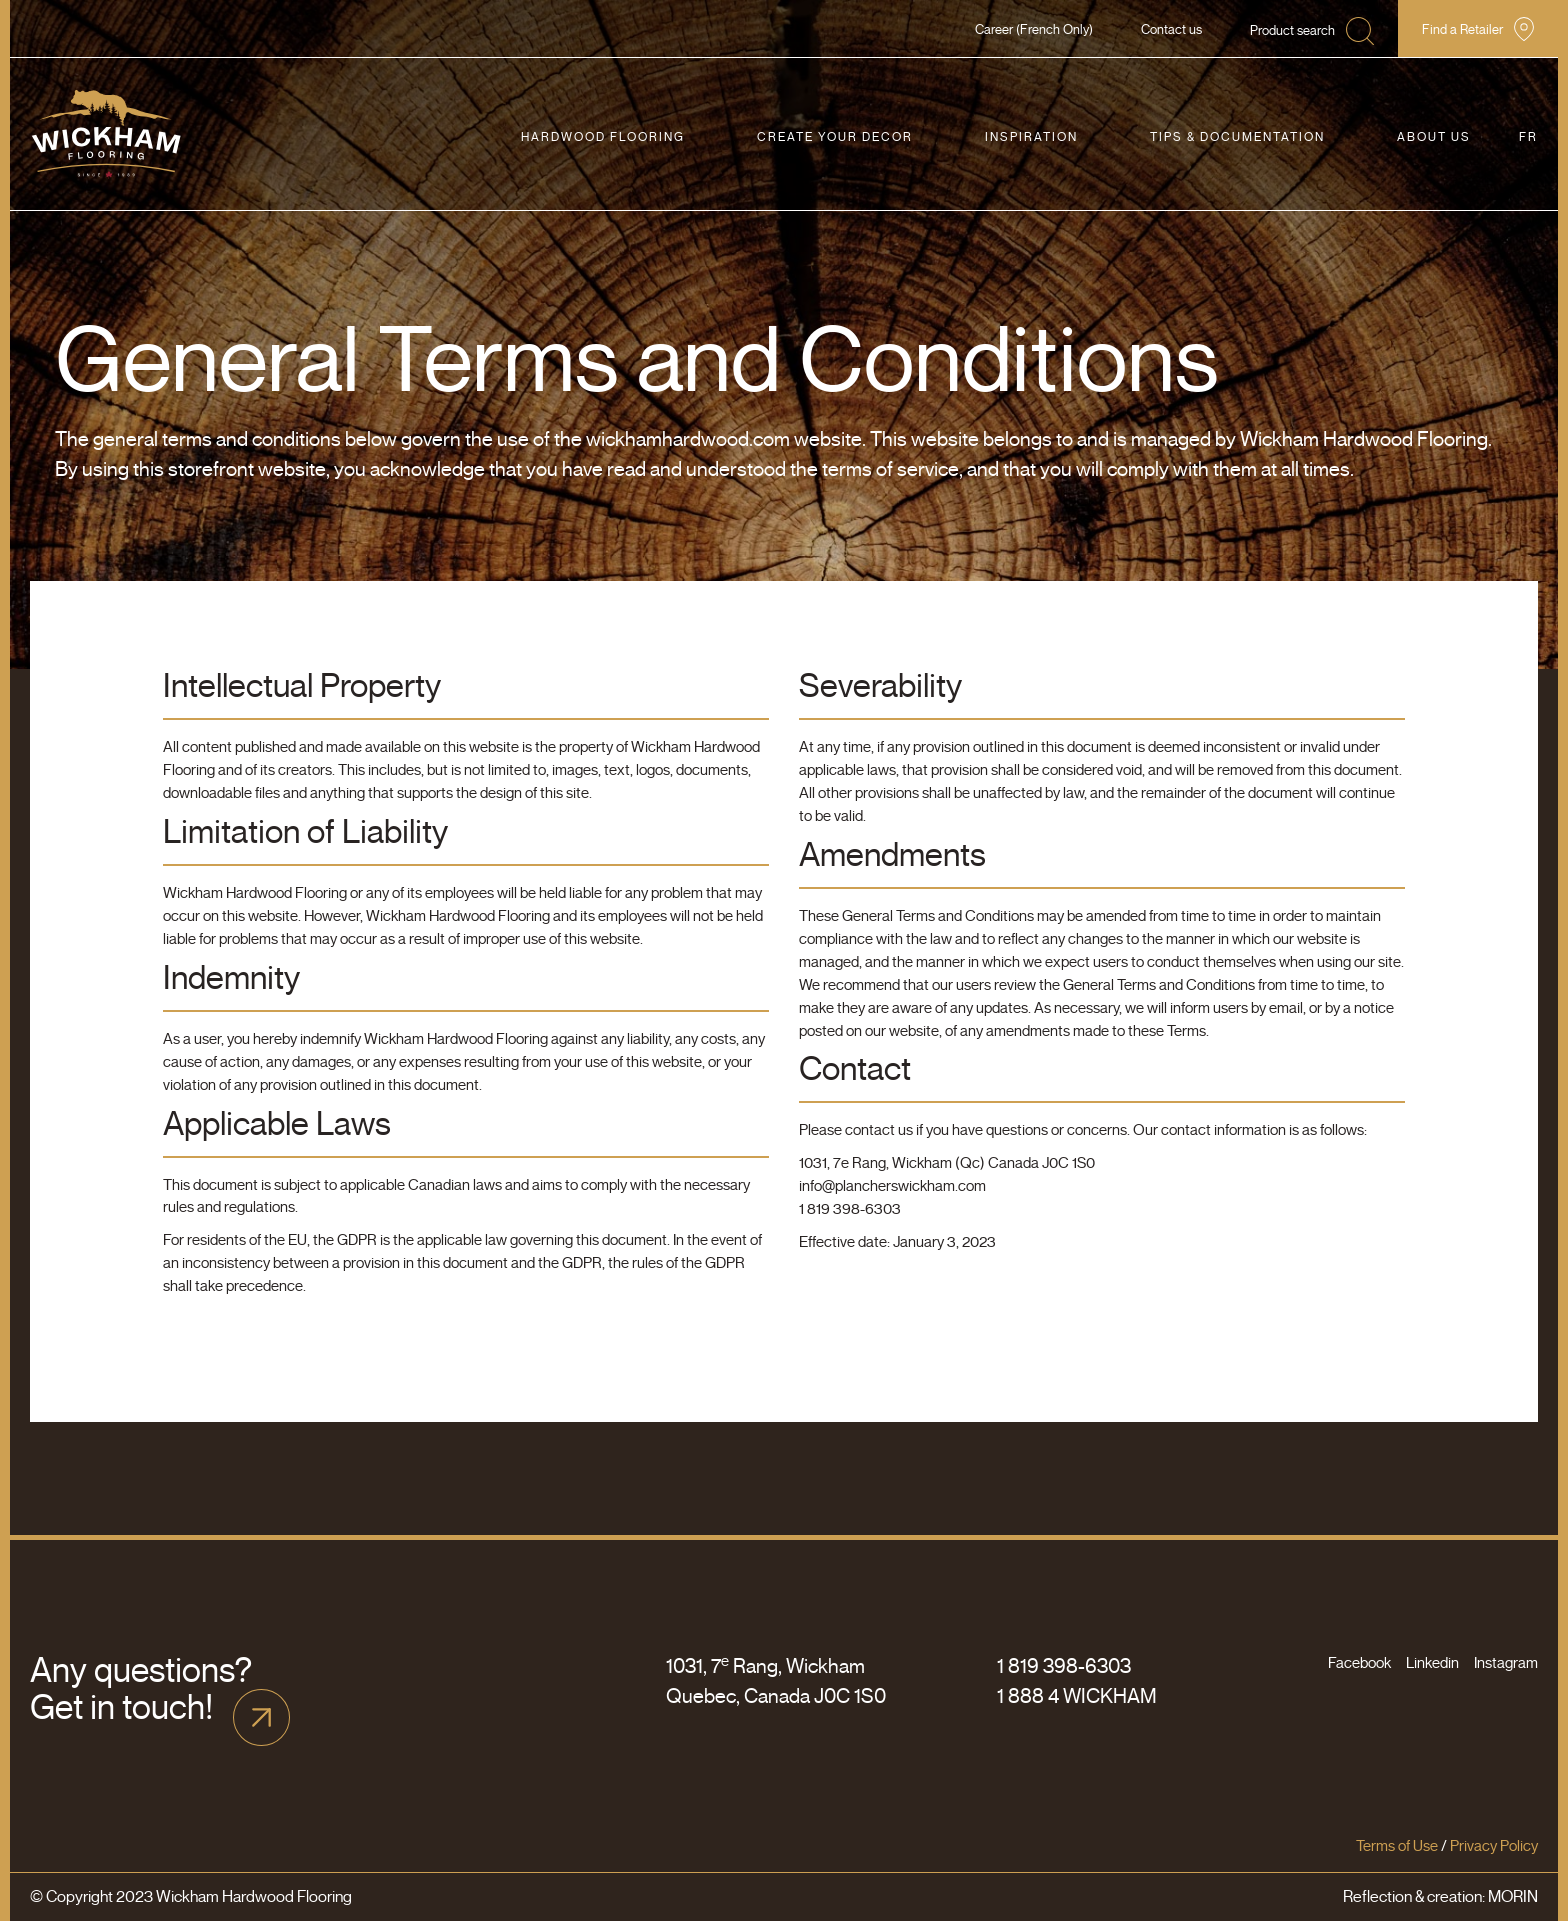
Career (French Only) (1034, 29)
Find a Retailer (1462, 29)
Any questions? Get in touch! (141, 1689)
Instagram (1506, 1662)
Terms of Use (1397, 1846)
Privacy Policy (1494, 1846)
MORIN (1513, 1896)
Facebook (1359, 1662)
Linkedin (1432, 1662)
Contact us (1171, 29)
